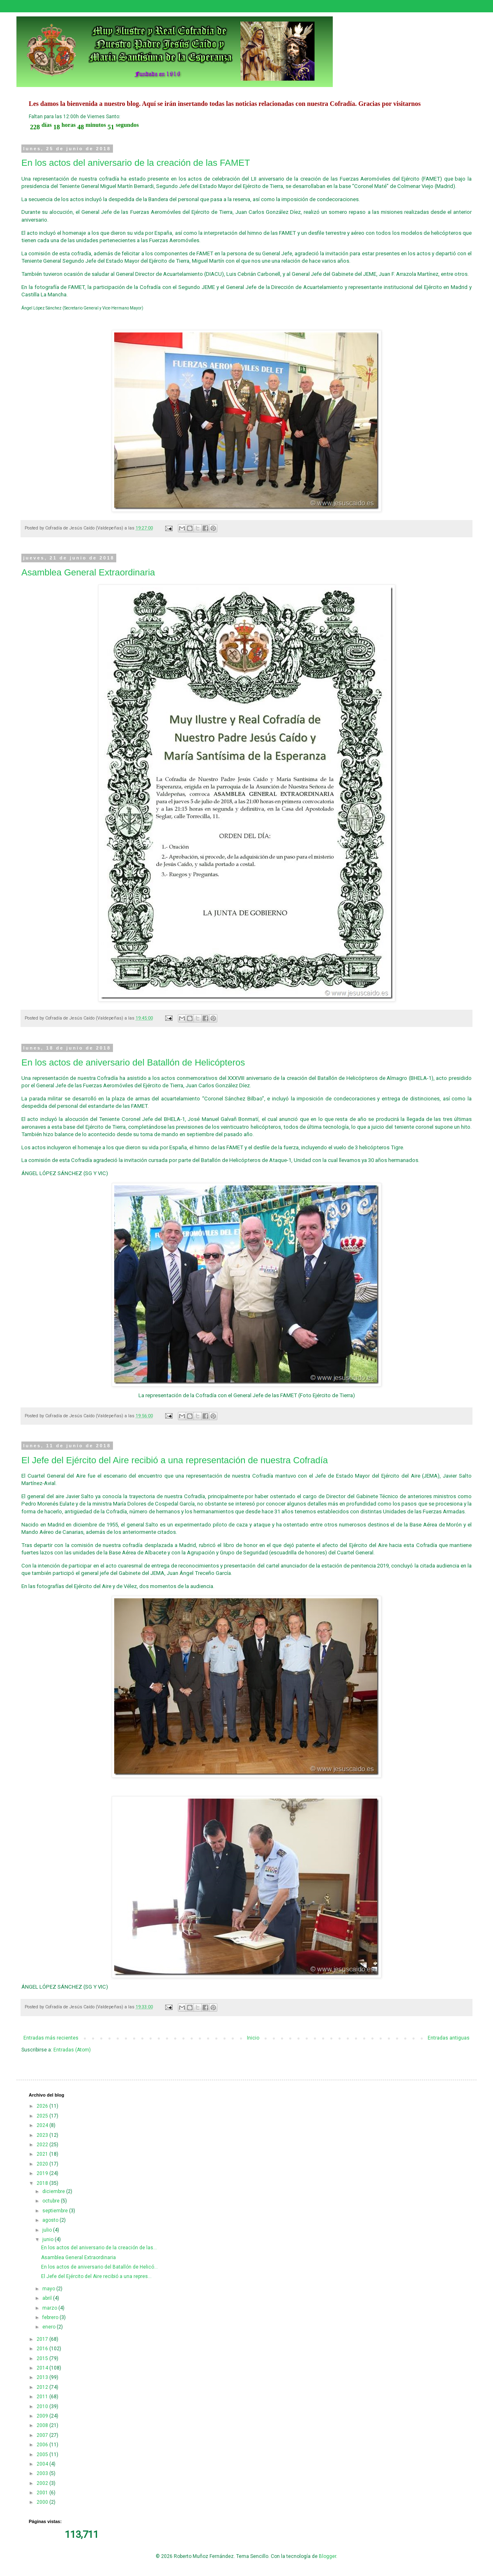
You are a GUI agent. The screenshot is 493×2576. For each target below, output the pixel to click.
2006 (43, 2445)
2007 (43, 2435)
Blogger (327, 2556)
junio (48, 2239)
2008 (43, 2425)
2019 (43, 2173)
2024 (43, 2125)
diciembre (54, 2191)
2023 (43, 2135)
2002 (43, 2483)
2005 (43, 2454)
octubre (51, 2201)
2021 (43, 2154)
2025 (43, 2116)
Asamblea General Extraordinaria (88, 572)
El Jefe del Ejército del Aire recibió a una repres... (96, 2276)
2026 (43, 2106)
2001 (43, 2493)
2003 (43, 2473)
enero (49, 2327)
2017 (43, 2339)
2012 (43, 2387)
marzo (50, 2308)
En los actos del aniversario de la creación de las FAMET (135, 163)
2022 (43, 2144)
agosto (51, 2220)
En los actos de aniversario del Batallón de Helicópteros (133, 1062)
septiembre (55, 2211)
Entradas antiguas (449, 2038)
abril (47, 2298)
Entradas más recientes (50, 2038)
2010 (43, 2406)
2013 (43, 2377)
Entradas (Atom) (72, 2050)
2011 (43, 2397)
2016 (43, 2348)
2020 (43, 2164)
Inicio (253, 2038)
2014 (43, 2368)
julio (47, 2230)
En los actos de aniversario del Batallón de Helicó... (99, 2267)
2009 (43, 2416)
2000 (43, 2502)
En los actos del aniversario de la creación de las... (99, 2248)
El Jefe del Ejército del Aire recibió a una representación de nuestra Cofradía (174, 1460)
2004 (43, 2464)
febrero (51, 2317)
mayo (49, 2289)
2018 (43, 2183)
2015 (43, 2358)
